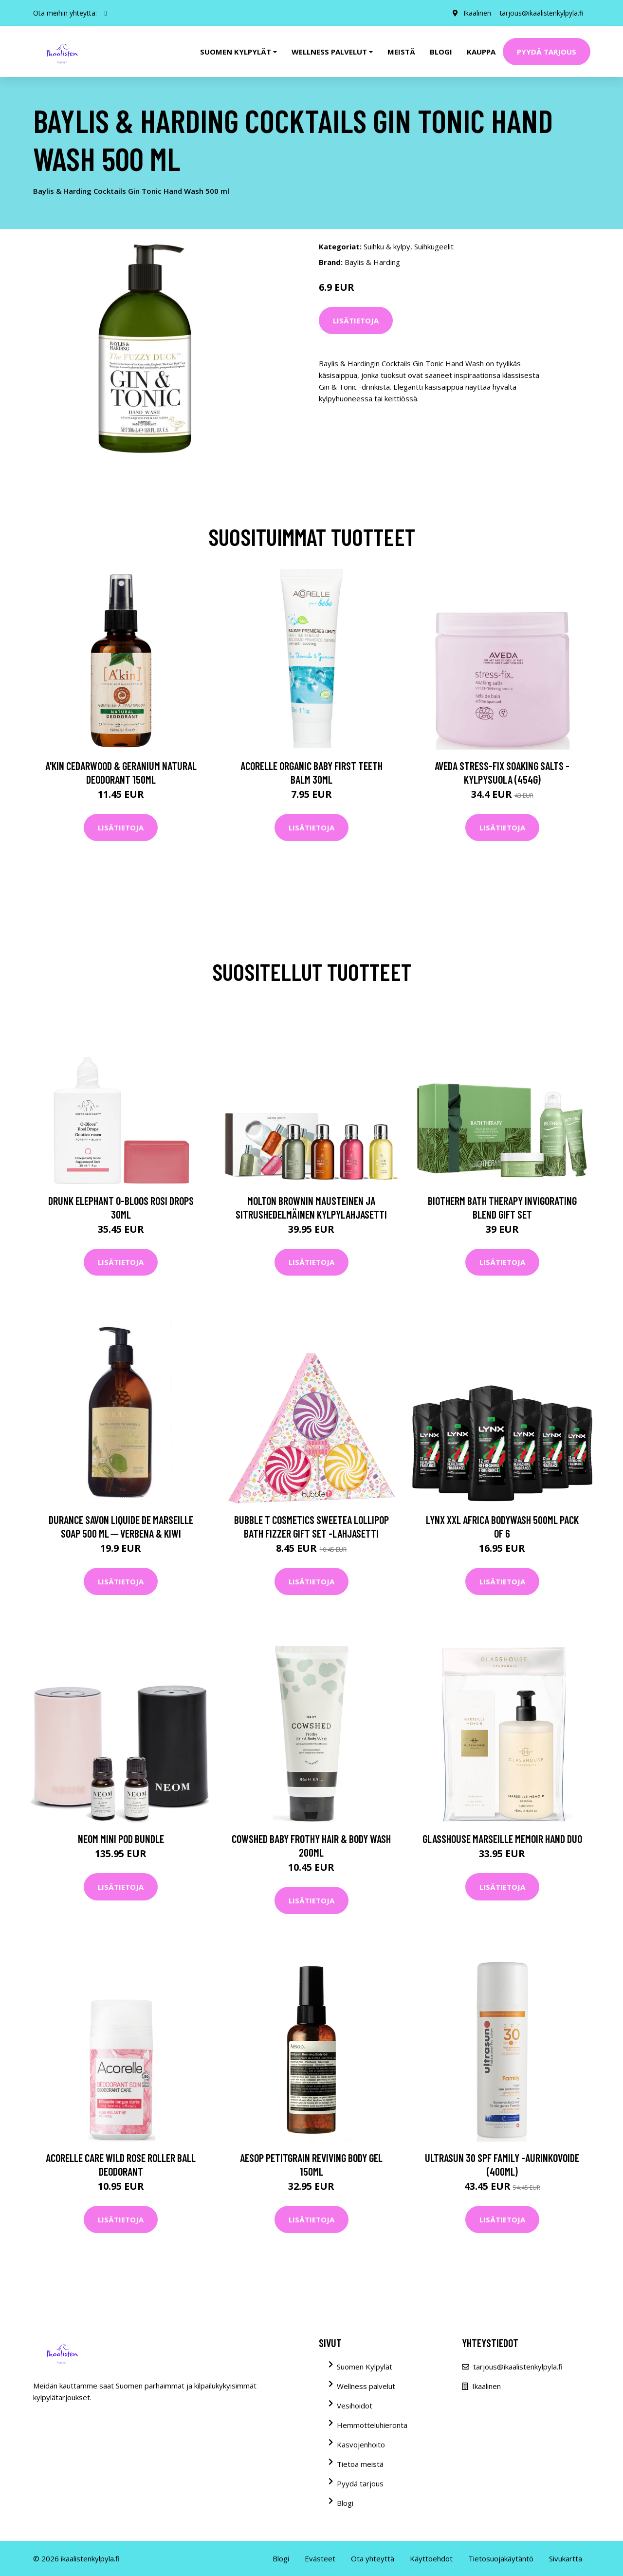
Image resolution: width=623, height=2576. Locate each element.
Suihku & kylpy (387, 246)
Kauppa (481, 51)
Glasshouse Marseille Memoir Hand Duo (502, 1838)
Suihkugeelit (434, 246)
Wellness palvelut (366, 2386)
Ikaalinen (475, 13)
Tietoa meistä (360, 2464)
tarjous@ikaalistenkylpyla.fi (540, 13)
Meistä (401, 51)
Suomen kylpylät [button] (235, 51)
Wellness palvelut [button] (329, 51)
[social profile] (106, 13)
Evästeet (320, 2558)
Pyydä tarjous (546, 51)
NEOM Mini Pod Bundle (121, 1838)
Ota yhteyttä (372, 2558)
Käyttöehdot (431, 2558)
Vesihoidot (354, 2405)
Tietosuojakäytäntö (500, 2558)
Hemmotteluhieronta (372, 2425)
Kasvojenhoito (361, 2444)
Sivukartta (565, 2558)
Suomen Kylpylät (364, 2366)
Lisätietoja (356, 320)
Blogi (441, 51)
